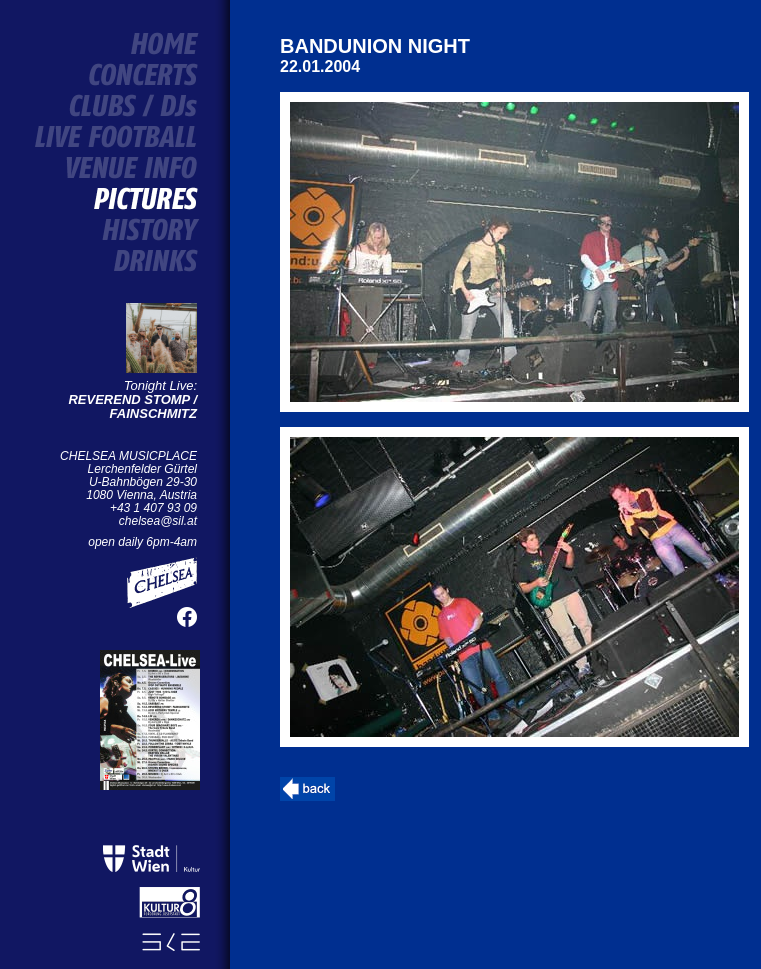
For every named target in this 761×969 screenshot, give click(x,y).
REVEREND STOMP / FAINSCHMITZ (132, 406)
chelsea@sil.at (158, 521)
